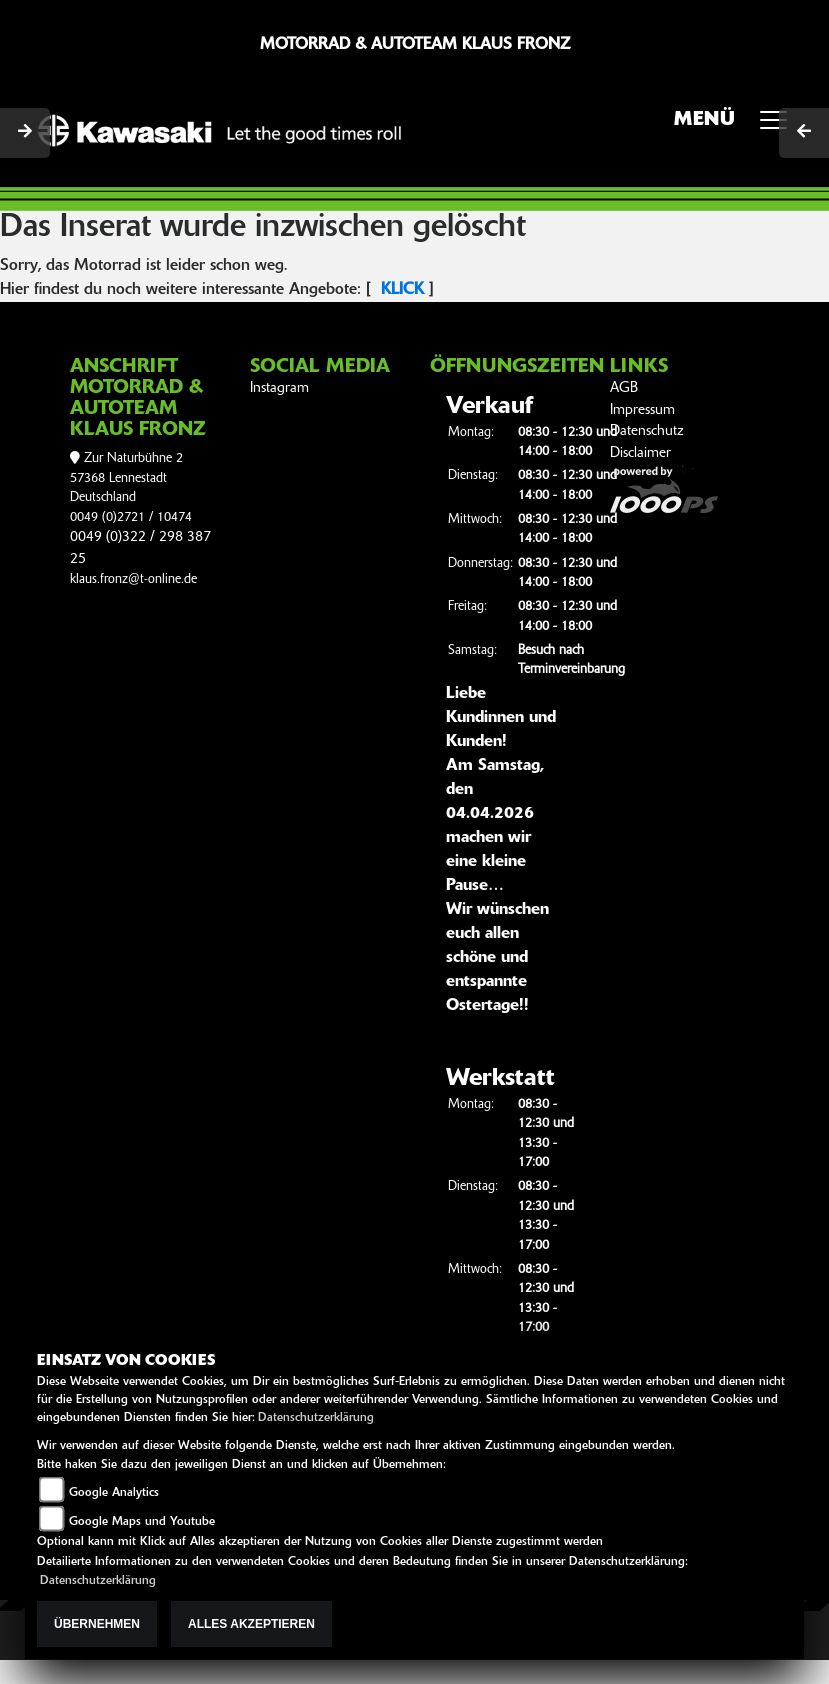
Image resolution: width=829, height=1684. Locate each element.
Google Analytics (114, 1493)
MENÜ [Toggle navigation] (737, 126)
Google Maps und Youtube (142, 1522)
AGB (624, 388)
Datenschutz (647, 431)
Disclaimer (640, 453)
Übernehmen (97, 1624)
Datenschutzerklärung (316, 1418)
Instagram (279, 388)
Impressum (642, 410)
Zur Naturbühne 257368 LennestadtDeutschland (126, 478)
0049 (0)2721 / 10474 (131, 517)
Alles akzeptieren (251, 1624)
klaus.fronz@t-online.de (133, 579)
